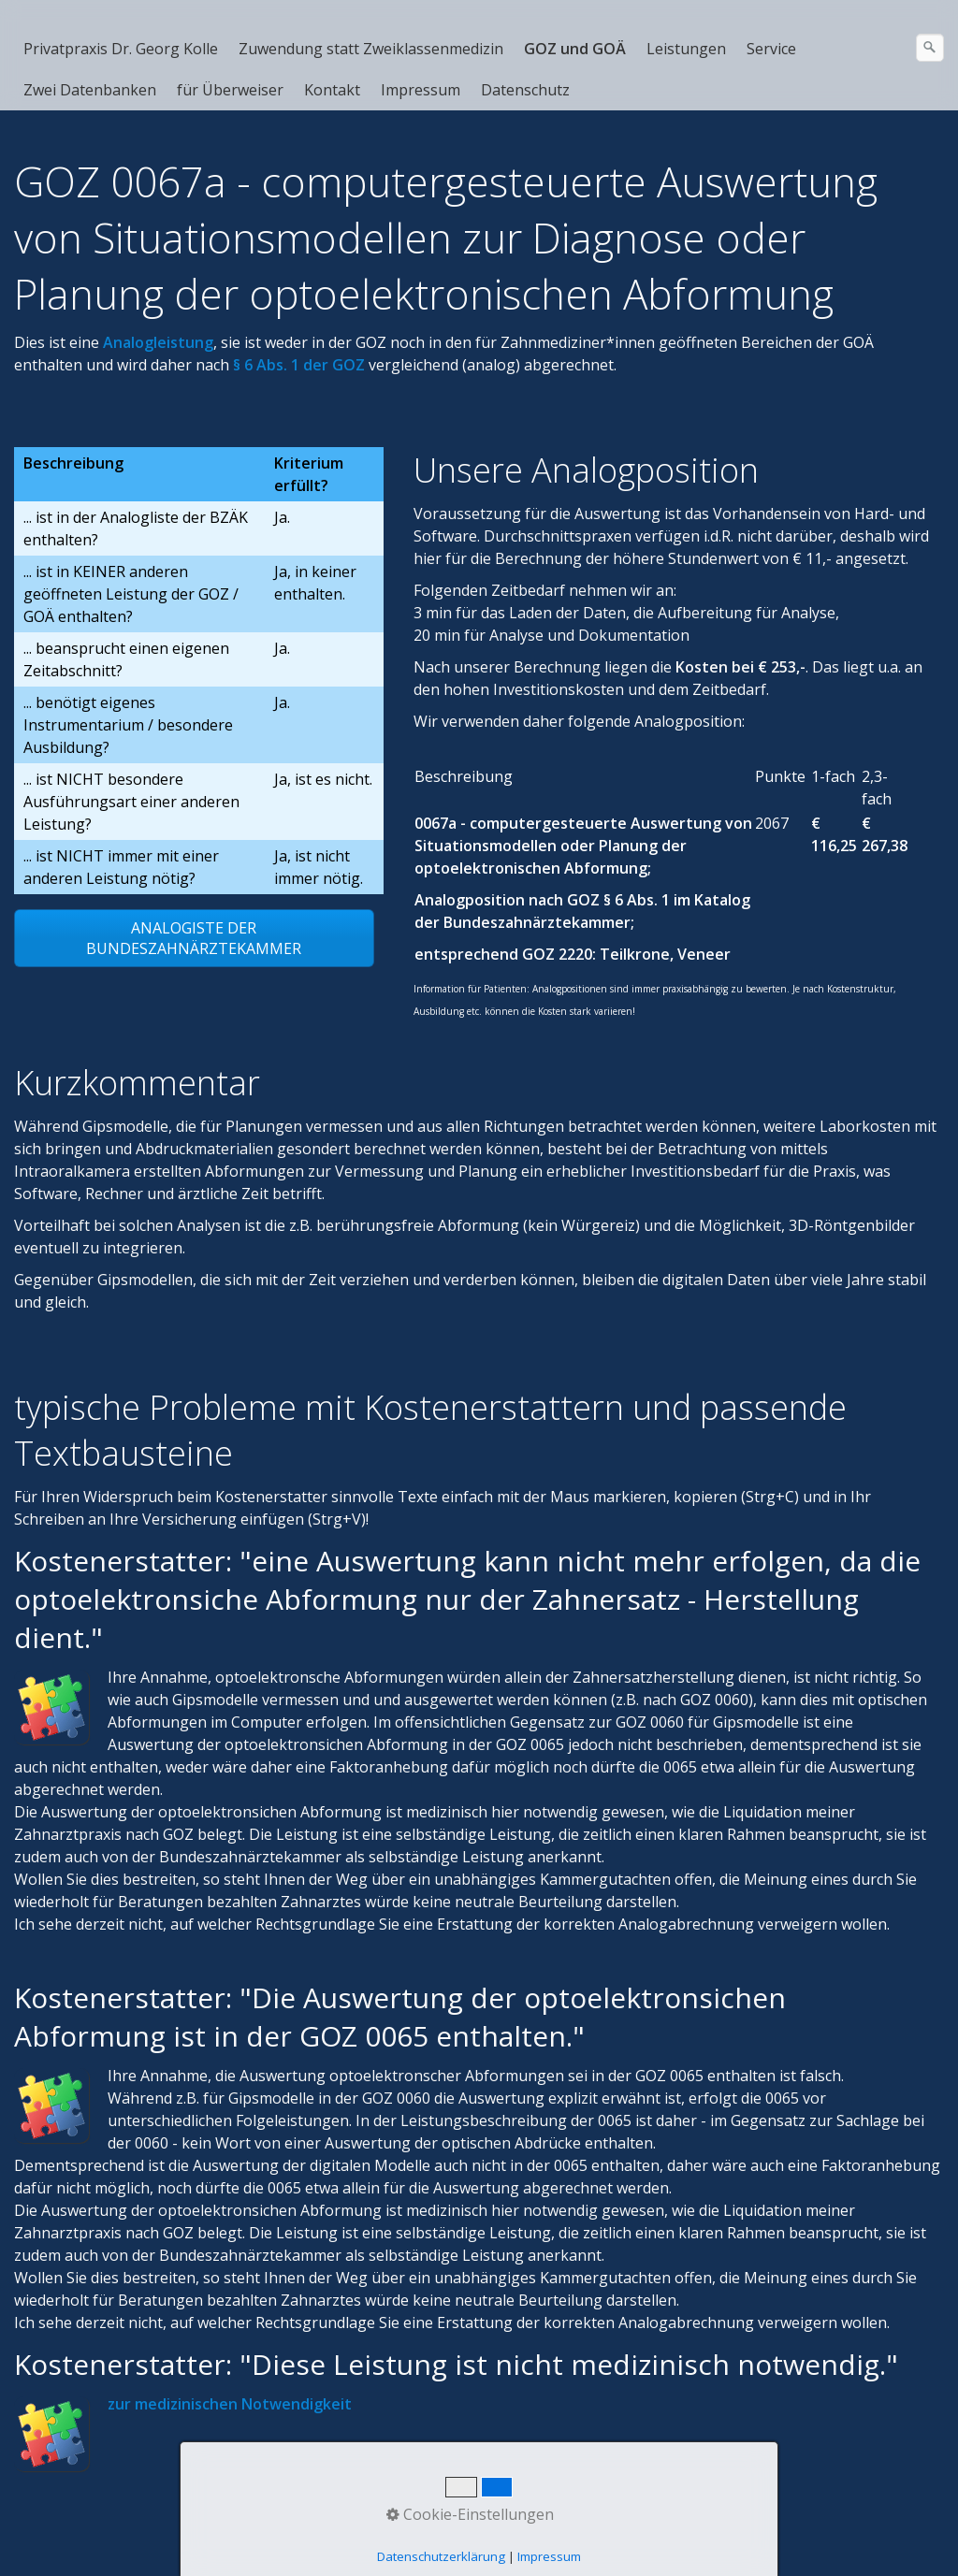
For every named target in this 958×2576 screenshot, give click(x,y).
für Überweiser (230, 90)
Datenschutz (525, 90)
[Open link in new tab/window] (158, 342)
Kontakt (332, 90)
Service (771, 48)
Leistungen (686, 48)
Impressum (420, 90)
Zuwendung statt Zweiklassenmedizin (371, 48)
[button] (194, 938)
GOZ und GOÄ (575, 48)
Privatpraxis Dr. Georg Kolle (120, 48)
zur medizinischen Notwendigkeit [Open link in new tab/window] (230, 2404)
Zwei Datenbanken (89, 90)
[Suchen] (930, 48)
